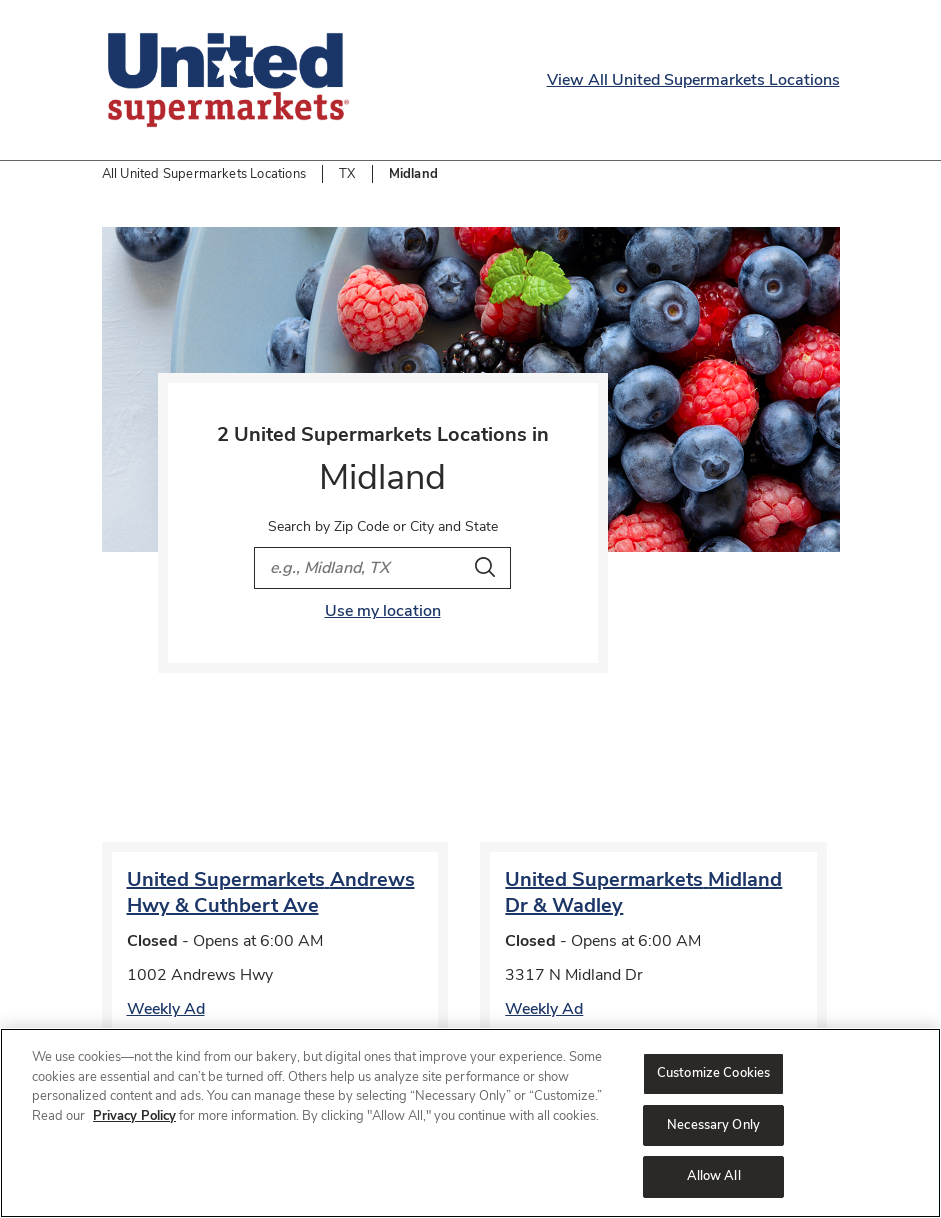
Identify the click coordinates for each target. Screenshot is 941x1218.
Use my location (383, 611)
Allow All (714, 1176)
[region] (470, 1123)
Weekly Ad (166, 1009)
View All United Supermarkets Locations (693, 80)
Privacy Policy (134, 1116)
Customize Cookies (713, 1073)
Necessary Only (713, 1125)
